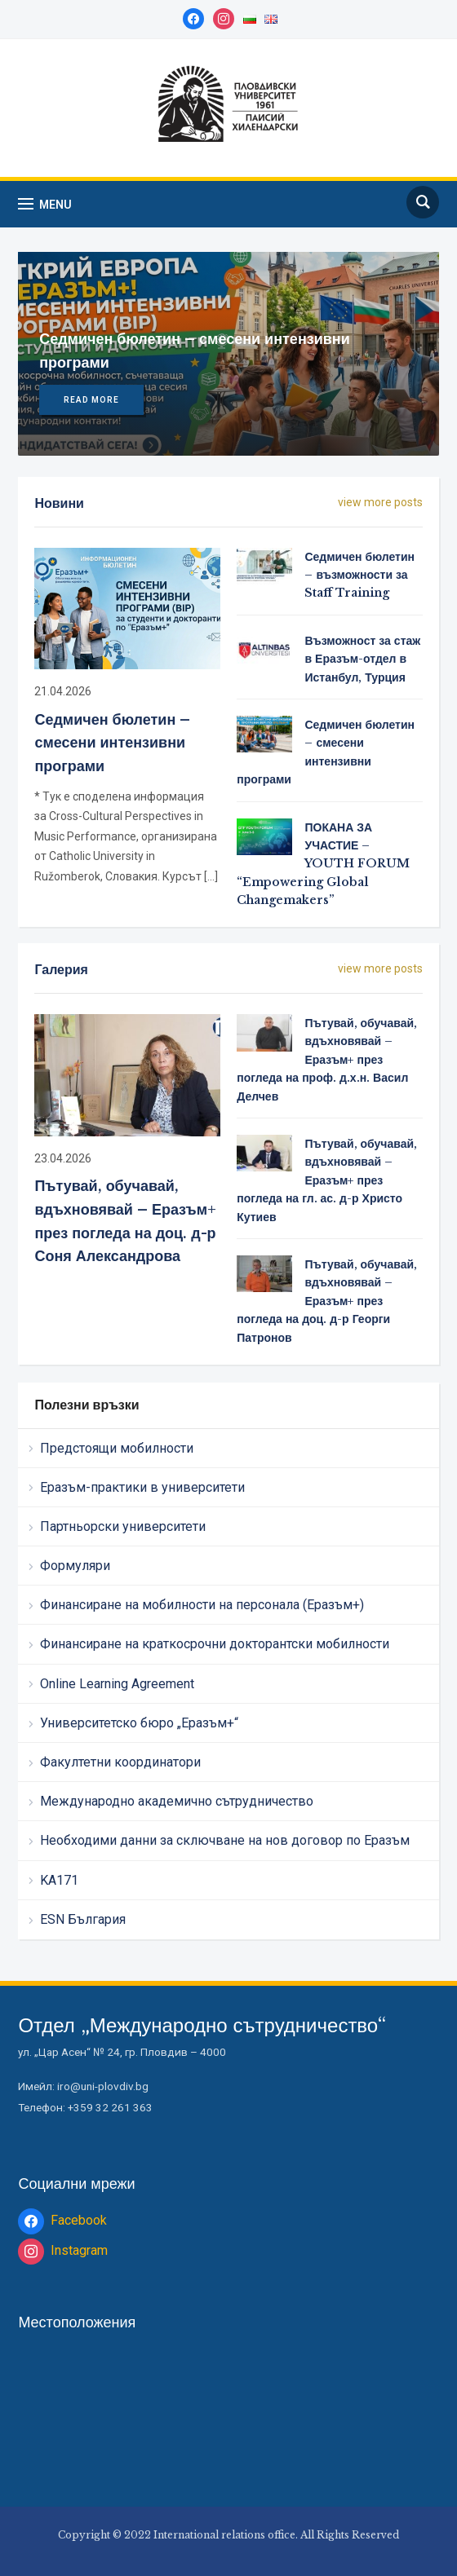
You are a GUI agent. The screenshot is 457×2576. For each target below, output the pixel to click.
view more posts (380, 502)
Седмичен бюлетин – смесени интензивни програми (112, 743)
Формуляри (75, 1565)
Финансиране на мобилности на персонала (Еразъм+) (202, 1604)
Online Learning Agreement (117, 1684)
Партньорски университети (123, 1526)
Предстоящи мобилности (116, 1448)
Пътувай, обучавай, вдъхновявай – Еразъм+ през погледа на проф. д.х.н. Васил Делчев (327, 1060)
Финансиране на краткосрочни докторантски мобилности (214, 1644)
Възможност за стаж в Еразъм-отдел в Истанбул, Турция (362, 659)
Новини (59, 503)
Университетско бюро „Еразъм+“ (139, 1723)
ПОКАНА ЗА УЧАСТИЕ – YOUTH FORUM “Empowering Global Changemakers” (323, 864)
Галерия (61, 969)
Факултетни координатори (120, 1762)
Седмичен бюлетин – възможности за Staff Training (359, 575)
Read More (91, 399)
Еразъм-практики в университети (142, 1487)
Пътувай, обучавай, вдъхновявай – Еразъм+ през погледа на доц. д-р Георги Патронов (327, 1301)
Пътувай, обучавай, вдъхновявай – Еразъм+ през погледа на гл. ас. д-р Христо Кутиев (327, 1180)
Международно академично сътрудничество (176, 1801)
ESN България (83, 1919)
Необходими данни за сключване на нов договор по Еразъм (225, 1840)
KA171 (59, 1880)
